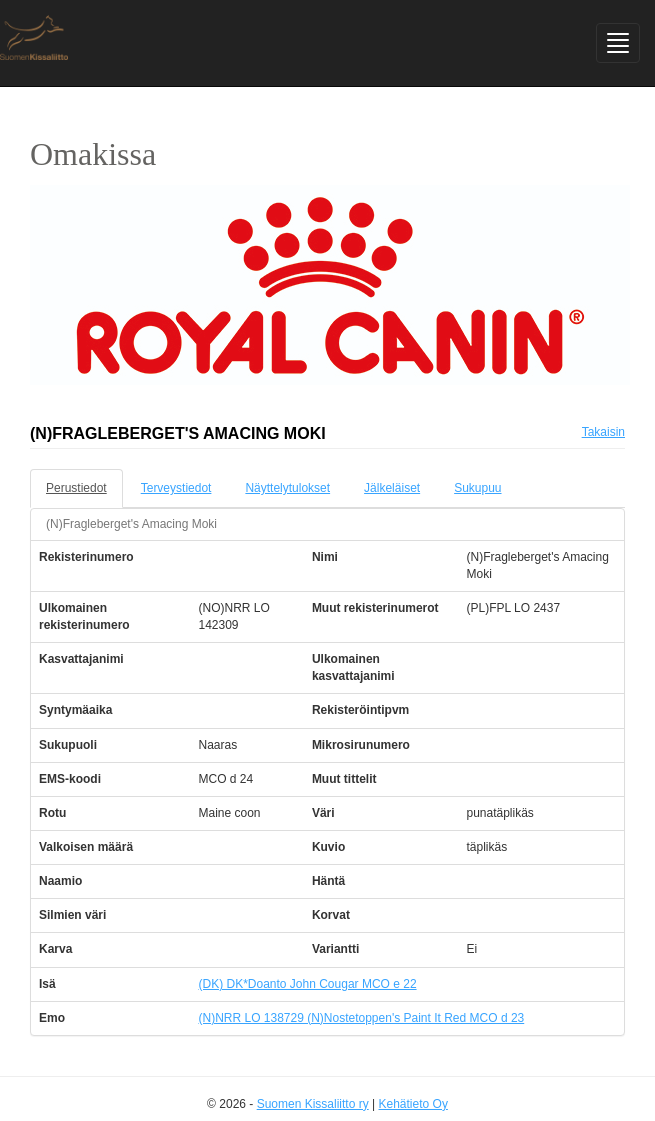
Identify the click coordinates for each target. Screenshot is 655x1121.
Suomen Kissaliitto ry (313, 1104)
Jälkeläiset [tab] (392, 488)
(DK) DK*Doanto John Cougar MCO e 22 (307, 984)
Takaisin (603, 432)
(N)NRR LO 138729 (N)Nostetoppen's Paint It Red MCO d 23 (361, 1018)
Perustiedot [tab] (76, 488)
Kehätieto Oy (413, 1104)
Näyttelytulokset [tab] (287, 488)
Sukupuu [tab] (477, 488)
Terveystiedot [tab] (176, 488)
